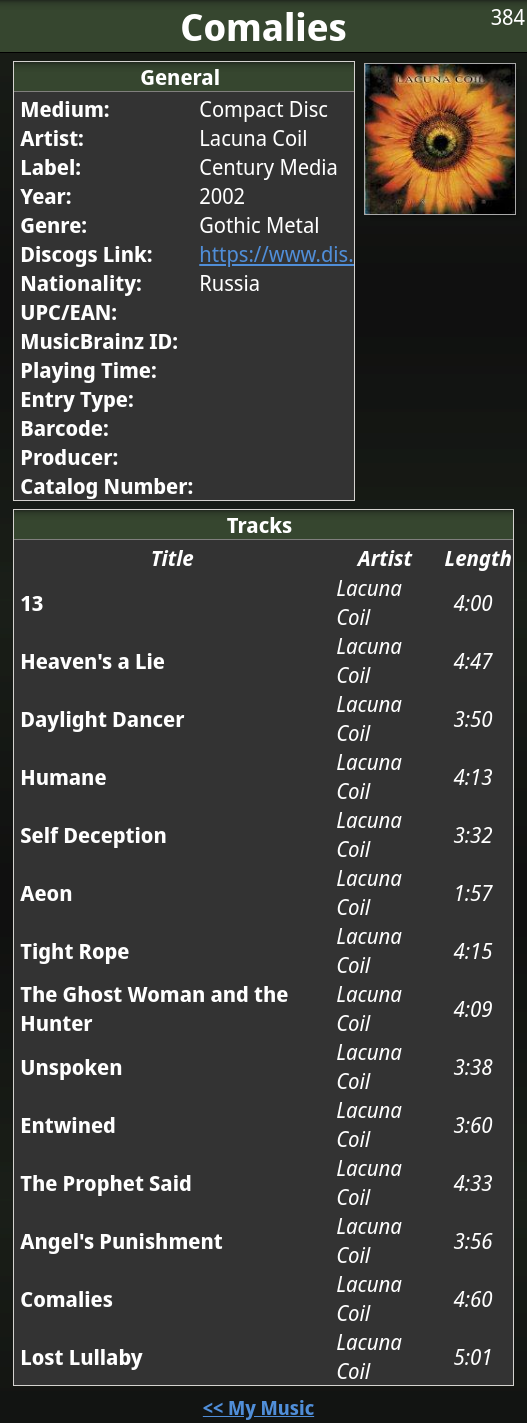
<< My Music (258, 1407)
